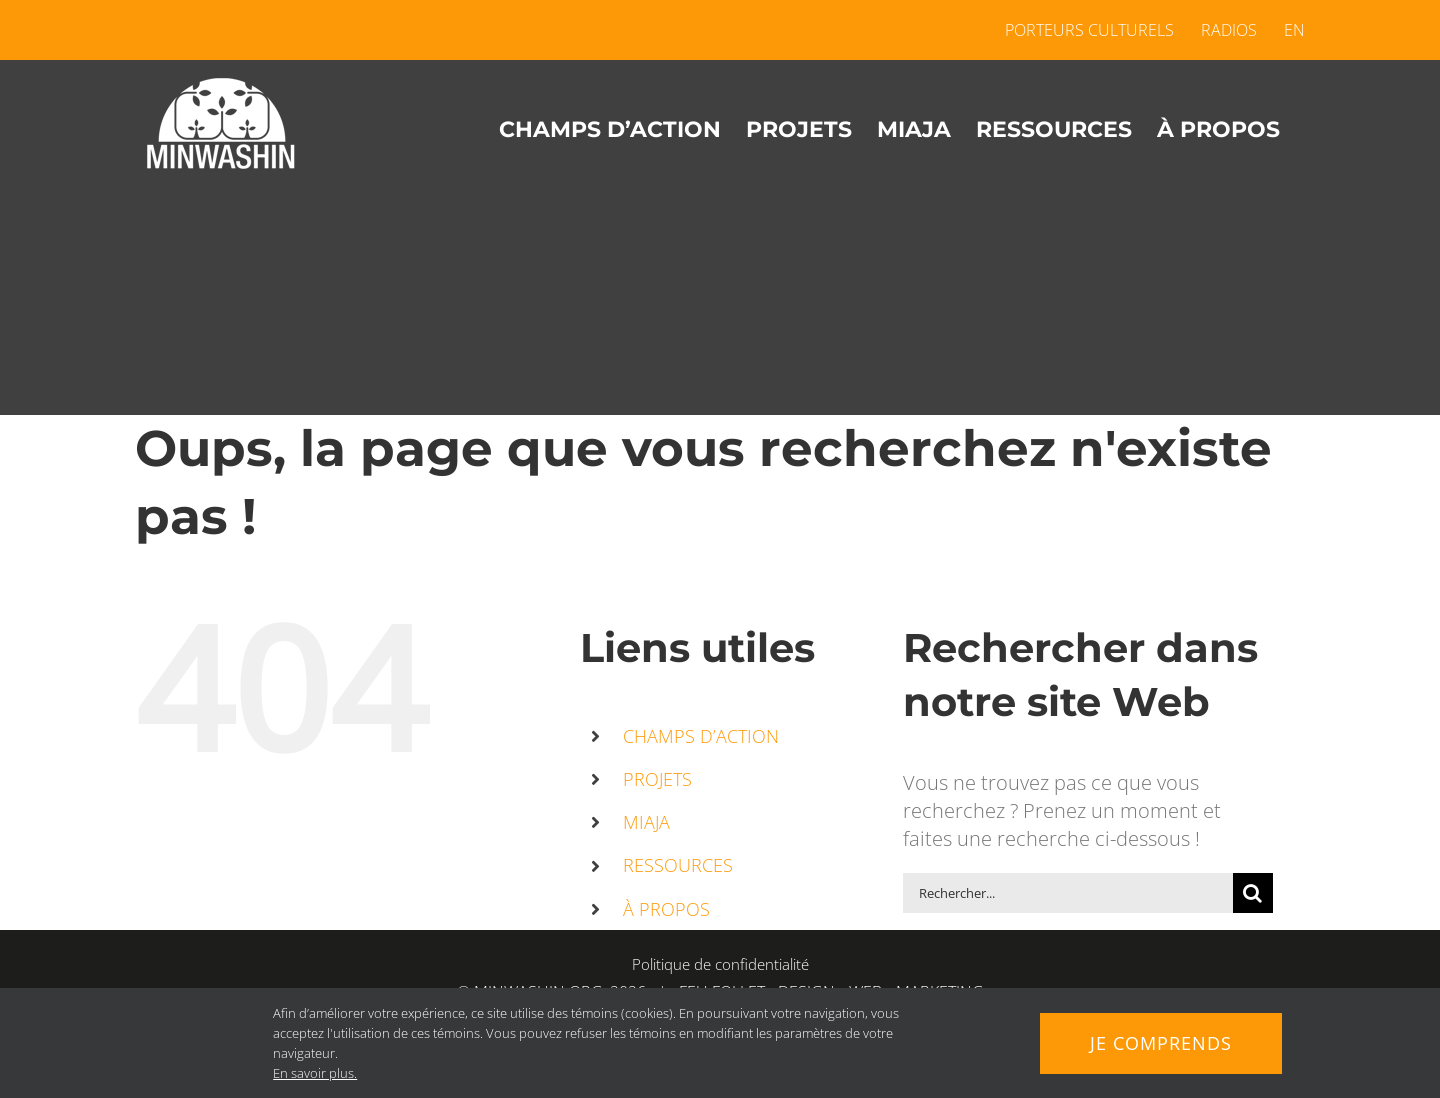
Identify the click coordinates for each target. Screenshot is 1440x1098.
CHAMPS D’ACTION (701, 736)
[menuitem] (1288, 30)
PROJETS (657, 779)
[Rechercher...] (1068, 893)
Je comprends (1161, 1043)
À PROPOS (666, 909)
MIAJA (646, 822)
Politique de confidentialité (720, 964)
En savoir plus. (315, 1073)
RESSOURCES (678, 865)
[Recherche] (1253, 893)
